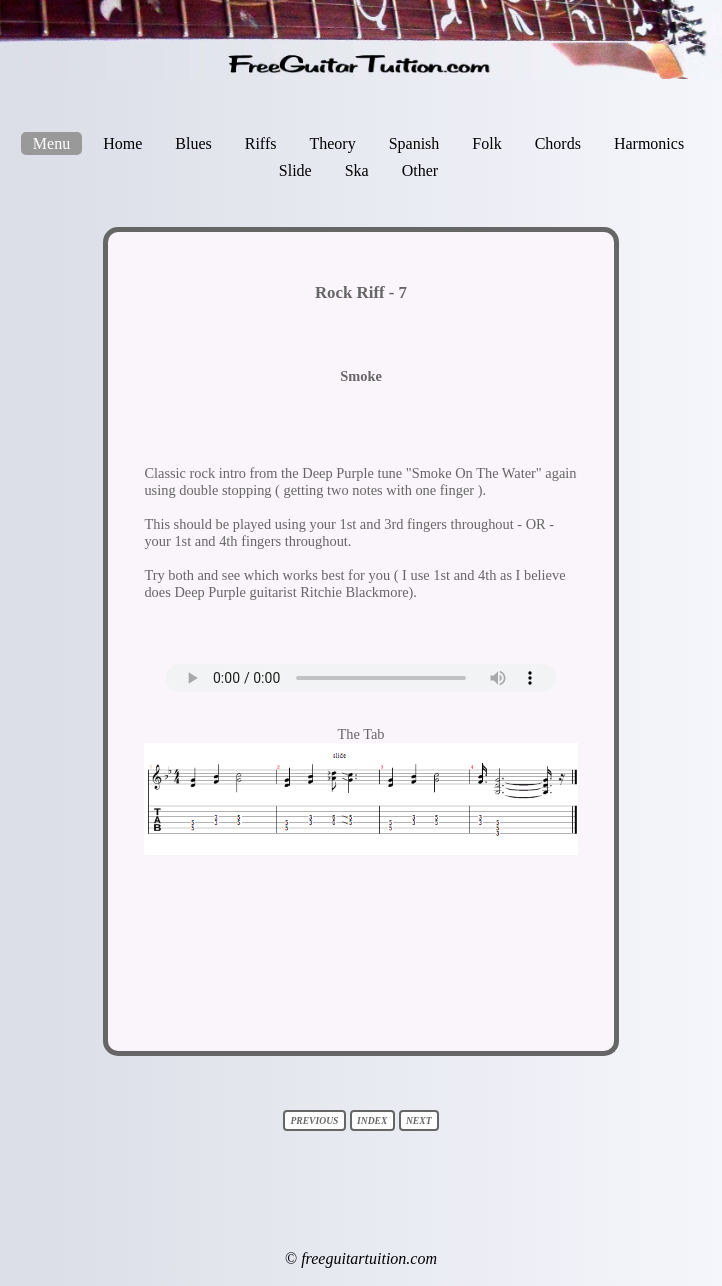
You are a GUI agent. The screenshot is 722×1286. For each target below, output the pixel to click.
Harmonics (649, 143)
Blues (193, 143)
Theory (332, 143)
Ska (357, 170)
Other (420, 170)
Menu (51, 143)
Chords (558, 143)
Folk (486, 143)
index (372, 1120)
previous (314, 1120)
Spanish (414, 143)
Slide (295, 170)
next (419, 1120)
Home (122, 143)
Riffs (261, 143)
